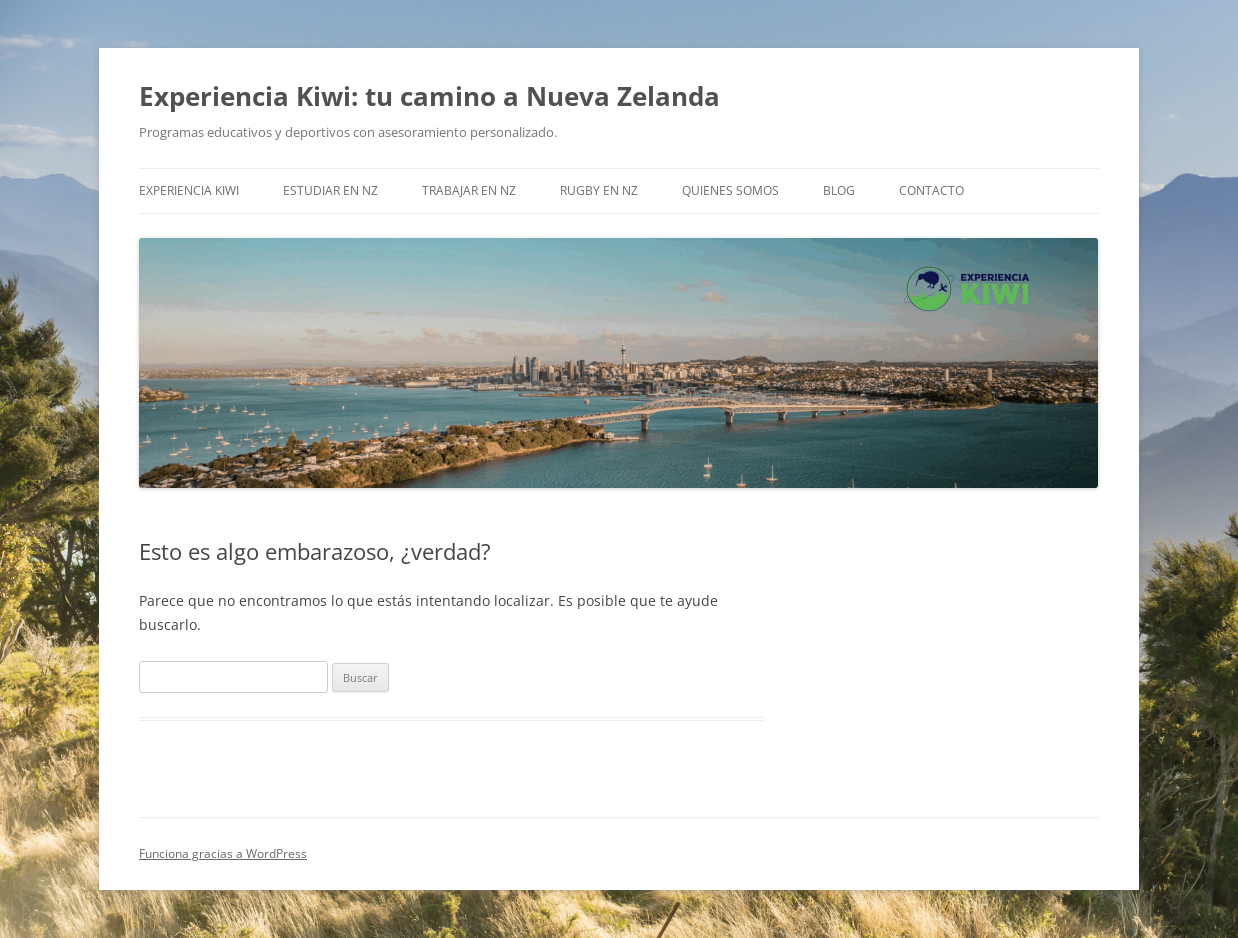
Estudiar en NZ (330, 190)
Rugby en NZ (599, 190)
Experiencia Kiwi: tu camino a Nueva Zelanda (429, 96)
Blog (839, 190)
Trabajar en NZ (469, 190)
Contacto (931, 190)
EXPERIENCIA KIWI (189, 190)
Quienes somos (730, 190)
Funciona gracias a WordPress (223, 853)
